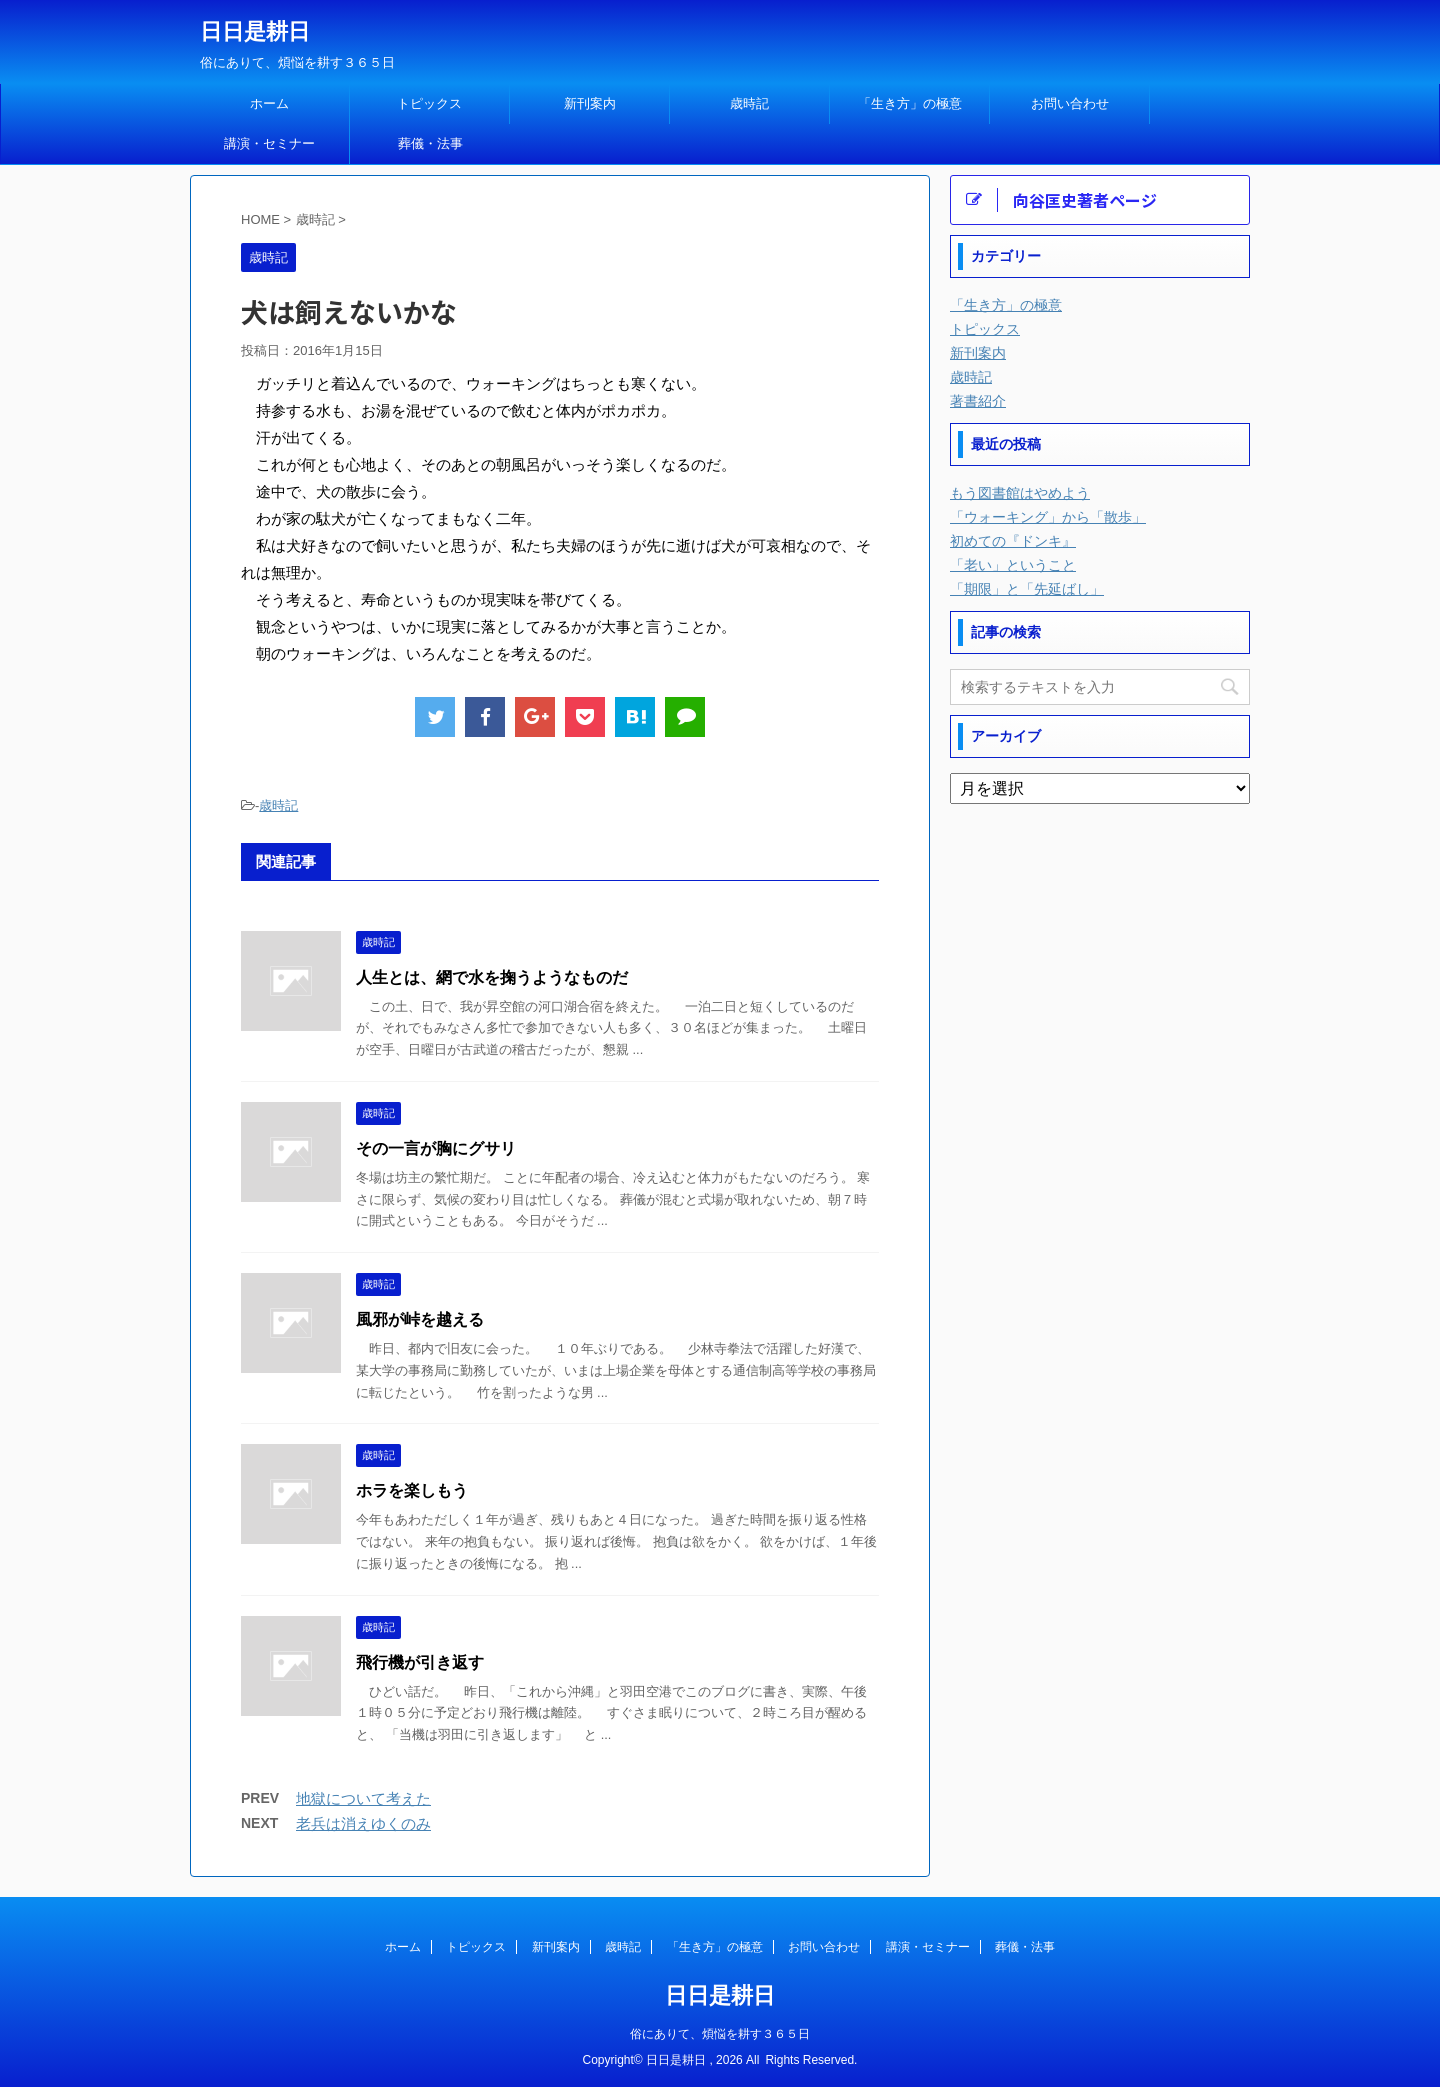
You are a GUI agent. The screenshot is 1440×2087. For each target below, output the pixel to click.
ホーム (269, 103)
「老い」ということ (1013, 565)
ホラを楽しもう (412, 1490)
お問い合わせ (1070, 103)
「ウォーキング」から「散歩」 (1048, 517)
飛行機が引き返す (420, 1662)
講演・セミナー (269, 143)
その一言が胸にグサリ (436, 1148)
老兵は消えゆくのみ (363, 1823)
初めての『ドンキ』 (1013, 541)
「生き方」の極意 (910, 103)
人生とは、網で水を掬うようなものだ (492, 977)
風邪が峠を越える (420, 1319)
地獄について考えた (363, 1798)
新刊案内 (590, 103)
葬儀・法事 (430, 143)
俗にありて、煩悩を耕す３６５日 (720, 2034)
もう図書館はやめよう (1020, 493)
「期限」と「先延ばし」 (1027, 589)
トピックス (429, 103)
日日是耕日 (255, 31)
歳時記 (749, 103)
